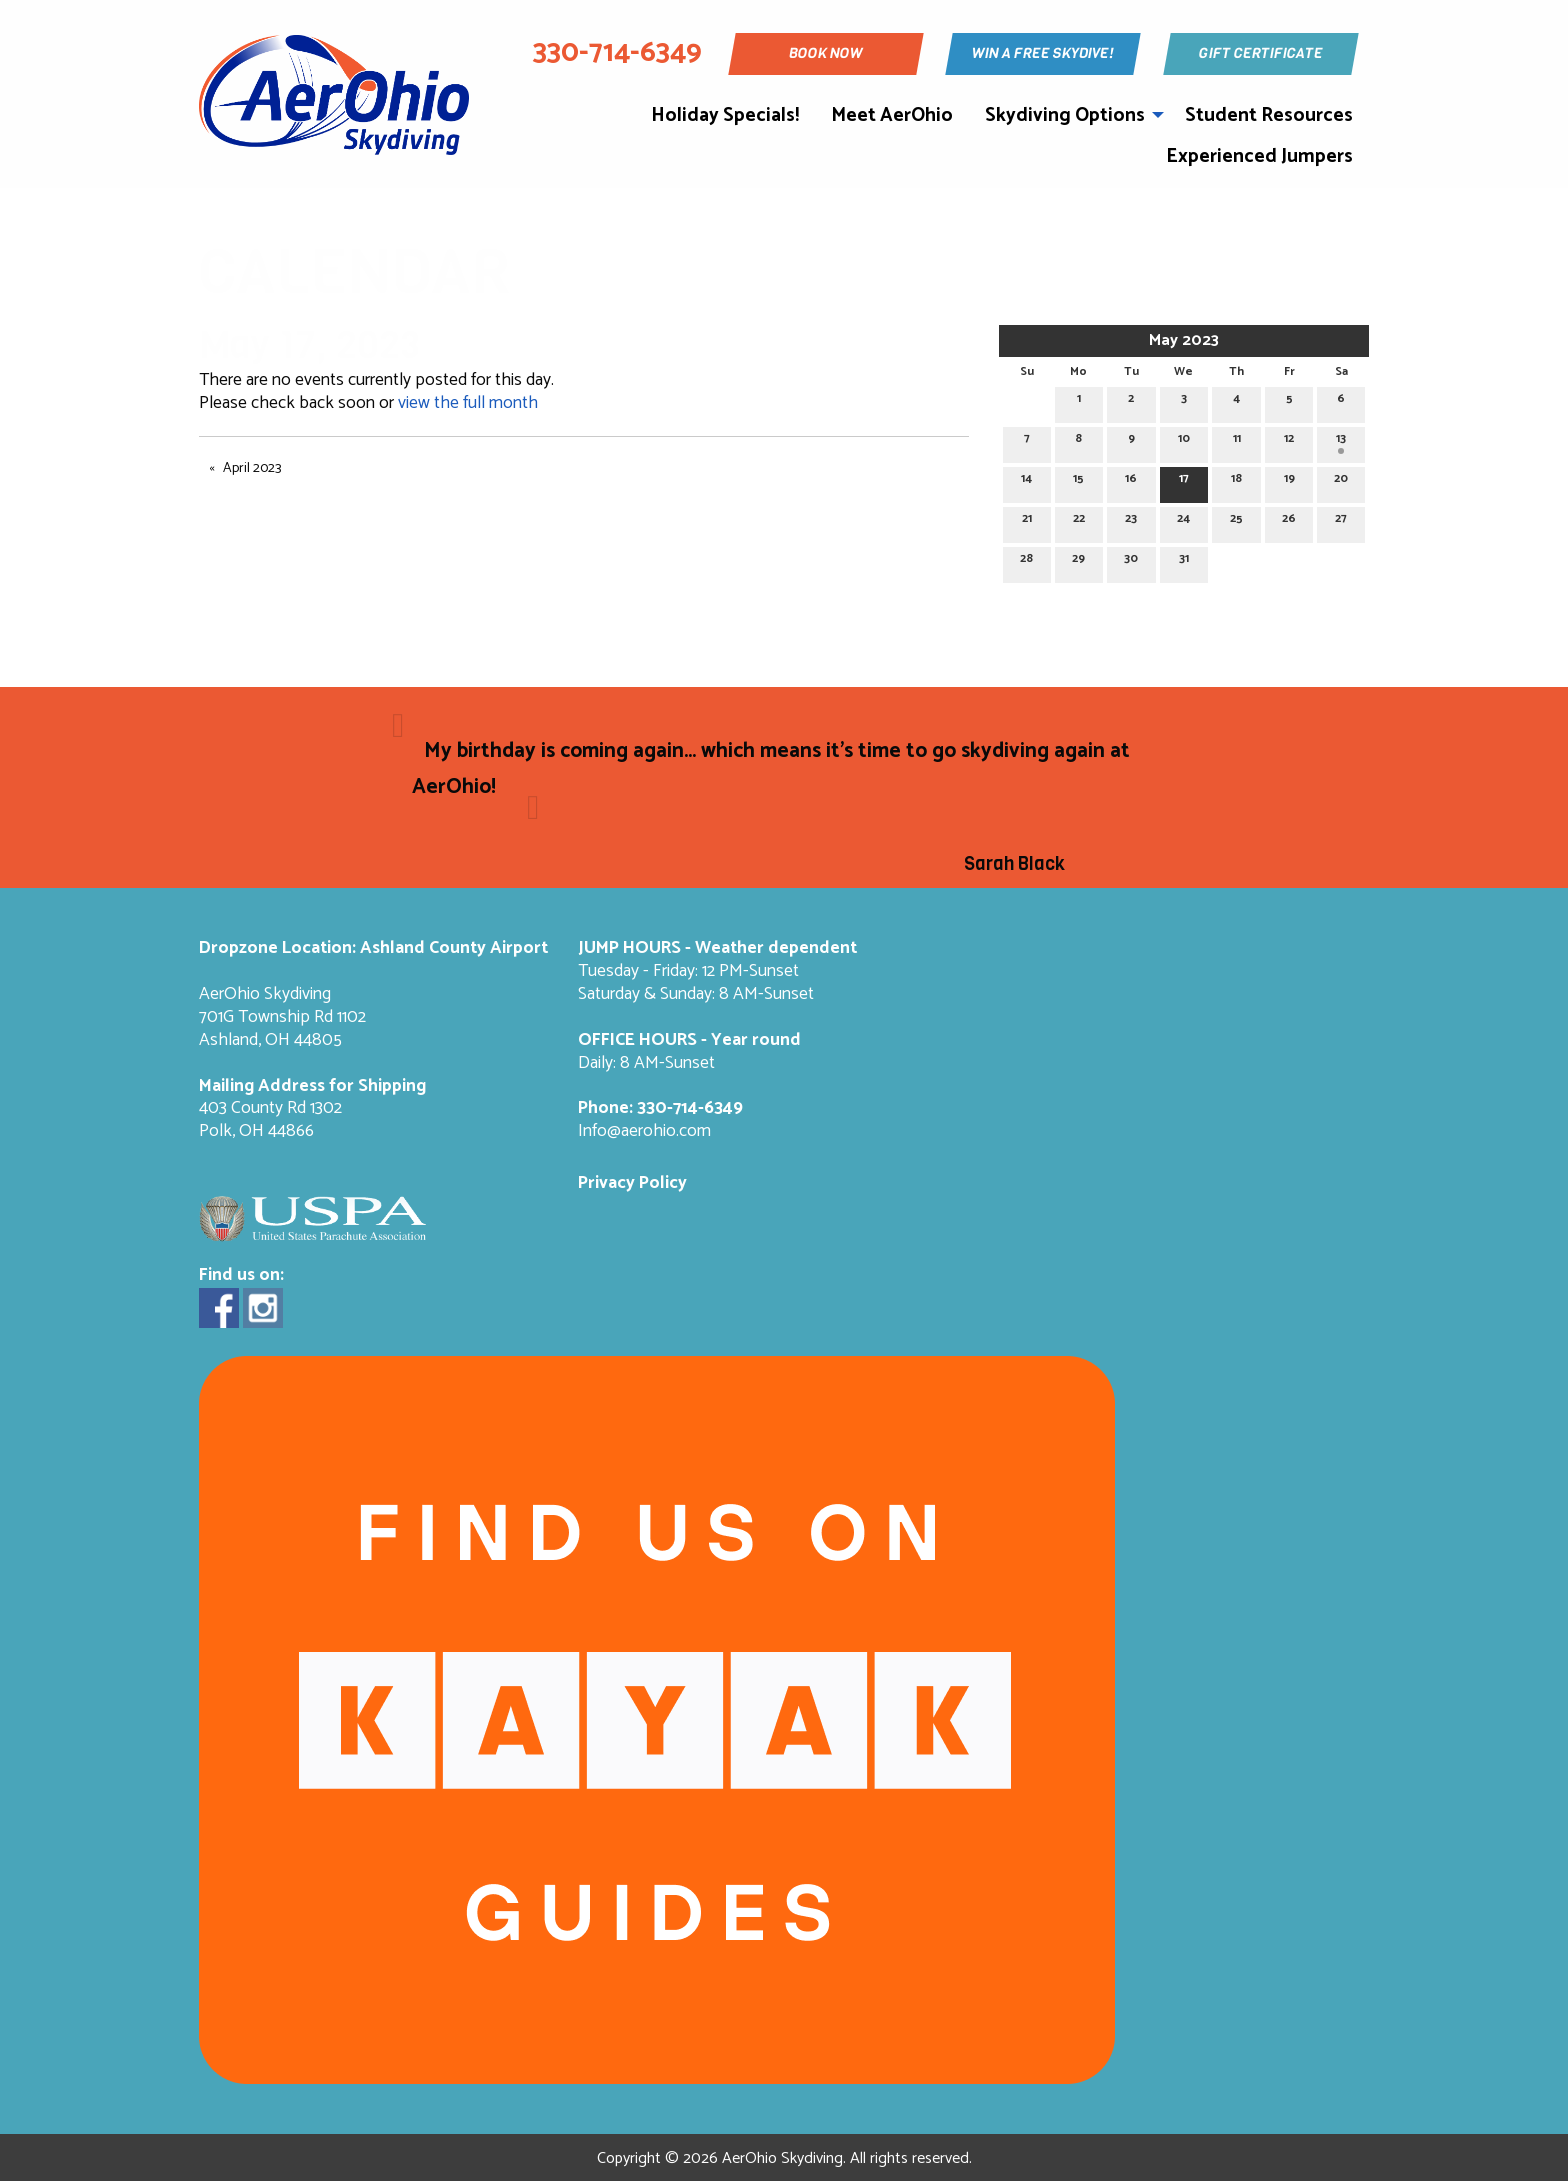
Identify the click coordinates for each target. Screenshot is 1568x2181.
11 (1237, 441)
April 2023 (252, 468)
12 (1289, 441)
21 (1027, 521)
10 (1184, 441)
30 (1131, 561)
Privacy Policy (632, 1183)
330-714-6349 (690, 1108)
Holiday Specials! (725, 115)
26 (1289, 521)
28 (1026, 561)
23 (1131, 521)
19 (1289, 481)
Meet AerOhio (892, 115)
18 (1236, 481)
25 (1236, 521)
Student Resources (1269, 115)
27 (1341, 521)
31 (1184, 561)
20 (1341, 481)
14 (1026, 481)
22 (1079, 521)
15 (1078, 481)
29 (1078, 561)
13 (1341, 441)
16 (1131, 481)
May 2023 (1184, 340)
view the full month (468, 403)
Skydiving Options (1065, 115)
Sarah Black (1014, 864)
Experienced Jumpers (1259, 156)
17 (1184, 481)
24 (1183, 521)
